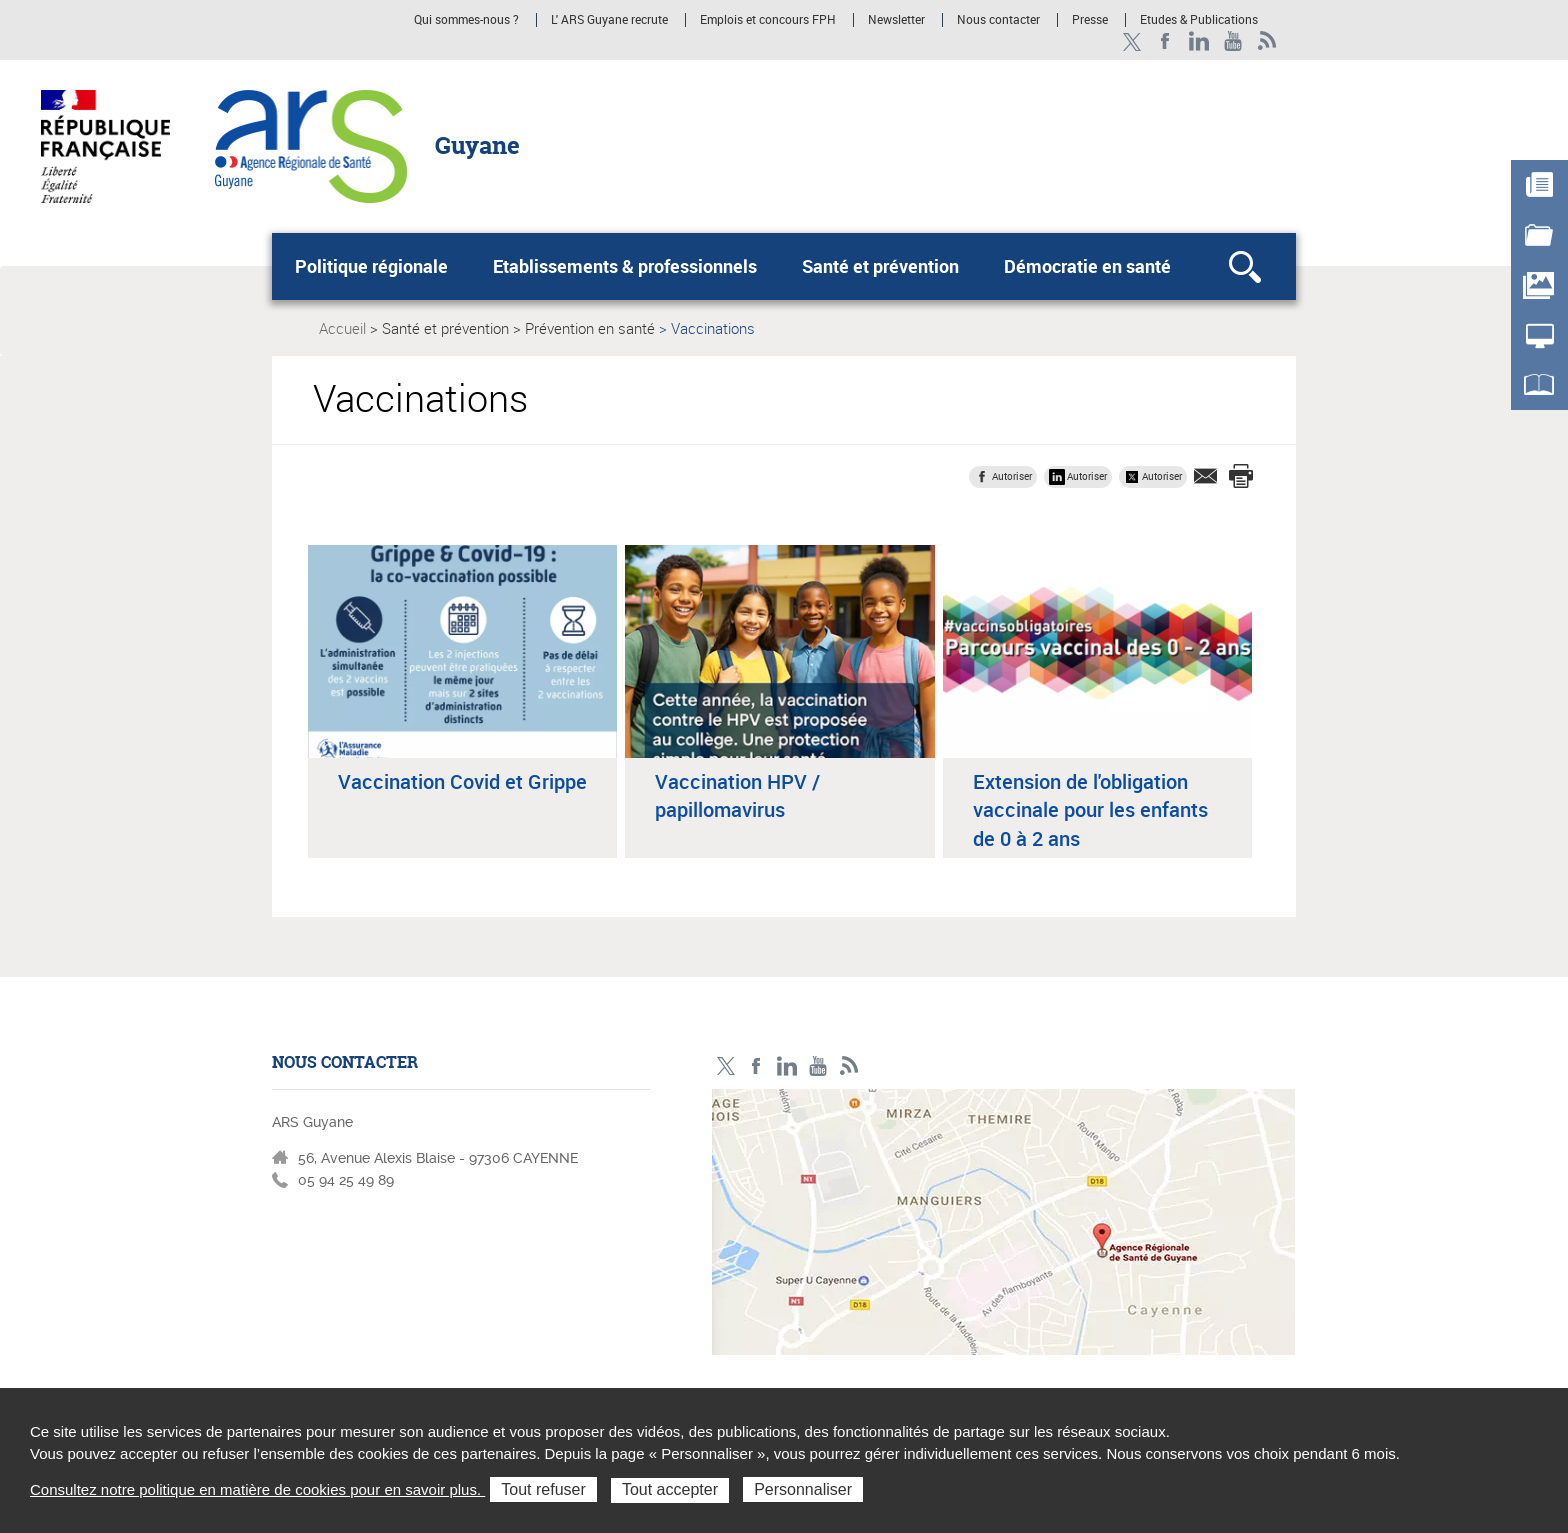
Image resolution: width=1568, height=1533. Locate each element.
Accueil (342, 328)
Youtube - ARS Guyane (1233, 41)
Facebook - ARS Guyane (1165, 41)
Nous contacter (998, 20)
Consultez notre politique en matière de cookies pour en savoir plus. (257, 1489)
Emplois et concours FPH (769, 20)
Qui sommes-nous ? (466, 20)
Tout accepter (670, 1489)
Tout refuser (543, 1489)
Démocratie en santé (1087, 266)
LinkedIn (1199, 41)
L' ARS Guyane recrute (609, 20)
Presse (1090, 20)
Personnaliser (803, 1489)
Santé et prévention (880, 266)
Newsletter (896, 20)
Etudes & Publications (1199, 20)
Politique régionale (371, 266)
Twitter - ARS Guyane (1131, 41)
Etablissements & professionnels (625, 266)
